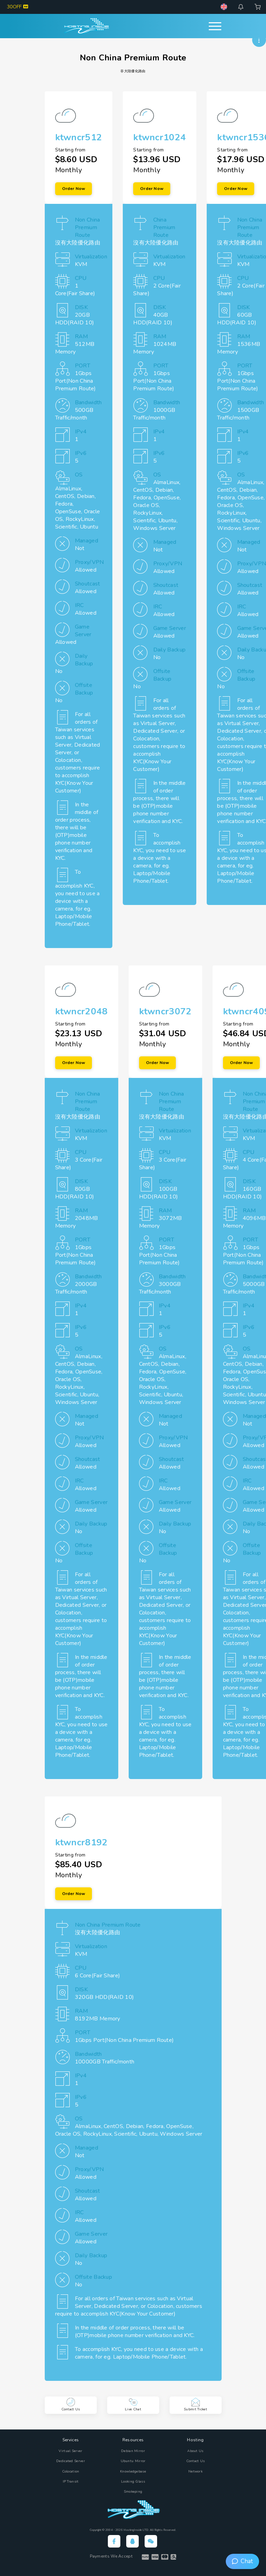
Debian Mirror (133, 2451)
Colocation (70, 2471)
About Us (195, 2451)
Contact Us (195, 2461)
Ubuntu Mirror (133, 2461)
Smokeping (133, 2491)
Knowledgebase (133, 2471)
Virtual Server (70, 2451)
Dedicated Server (70, 2461)
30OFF (17, 6)
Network (195, 2471)
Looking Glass (133, 2481)
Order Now (73, 188)
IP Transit (71, 2481)
